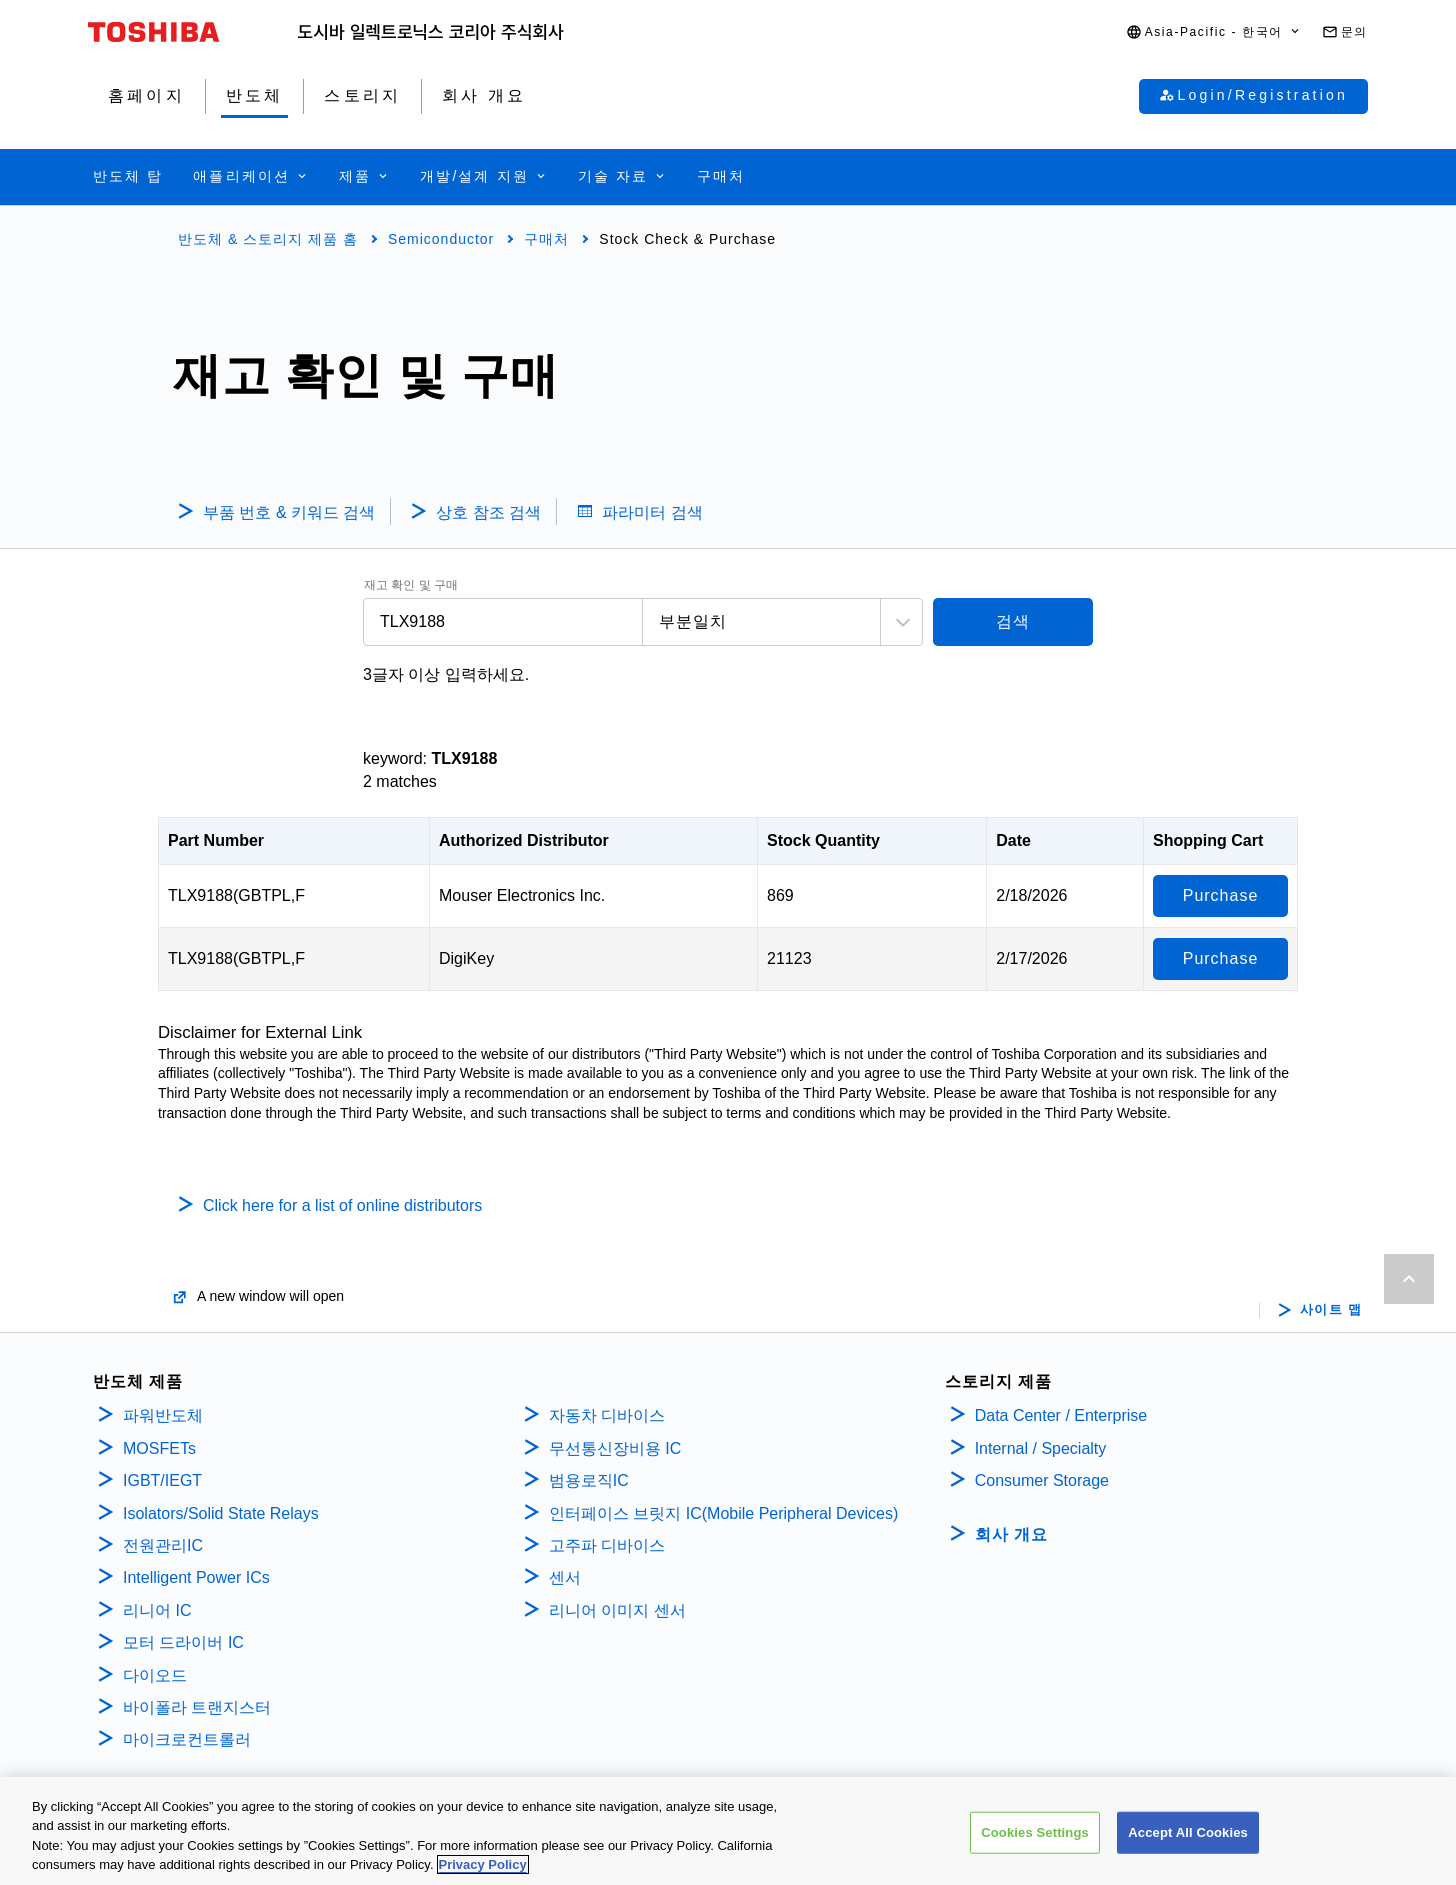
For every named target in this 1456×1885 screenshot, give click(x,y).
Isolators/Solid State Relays (221, 1513)
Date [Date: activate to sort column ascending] (1013, 840)
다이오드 (155, 1675)
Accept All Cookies (1188, 1832)
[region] (728, 1831)
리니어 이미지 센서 (617, 1610)
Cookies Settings (1035, 1832)
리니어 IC (157, 1610)
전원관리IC (163, 1545)
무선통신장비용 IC (617, 1448)
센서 (565, 1577)
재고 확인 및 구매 (411, 585)
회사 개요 (1011, 1534)
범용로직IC (589, 1480)
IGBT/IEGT (162, 1480)
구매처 (546, 239)
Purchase (1221, 895)
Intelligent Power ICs (196, 1577)
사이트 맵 (1331, 1310)
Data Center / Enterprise (1061, 1415)
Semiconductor (441, 239)
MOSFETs (159, 1448)
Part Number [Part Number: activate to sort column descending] (216, 840)
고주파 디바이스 (609, 1545)
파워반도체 (163, 1415)
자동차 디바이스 (607, 1415)
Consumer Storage (1042, 1480)
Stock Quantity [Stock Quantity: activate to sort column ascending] (823, 840)
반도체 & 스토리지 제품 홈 (268, 239)
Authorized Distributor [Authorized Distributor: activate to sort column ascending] (524, 840)
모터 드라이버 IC (183, 1642)
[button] (1214, 32)
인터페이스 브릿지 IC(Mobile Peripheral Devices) (723, 1513)
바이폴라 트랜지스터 (197, 1707)
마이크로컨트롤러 (187, 1739)
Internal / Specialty (1041, 1448)
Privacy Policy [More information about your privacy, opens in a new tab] (483, 1864)
